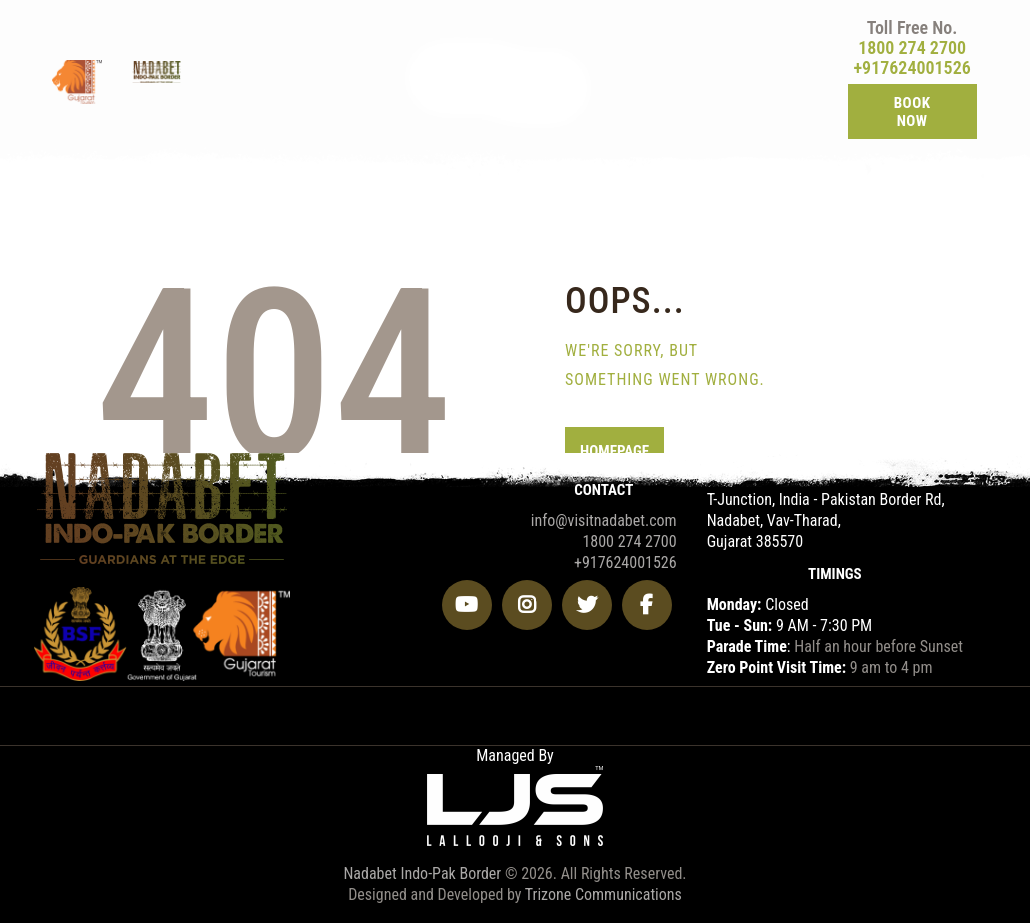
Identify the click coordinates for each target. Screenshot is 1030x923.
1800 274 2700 (912, 47)
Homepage (614, 451)
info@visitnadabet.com (604, 520)
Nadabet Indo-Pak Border (422, 873)
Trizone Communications (603, 894)
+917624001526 (911, 67)
